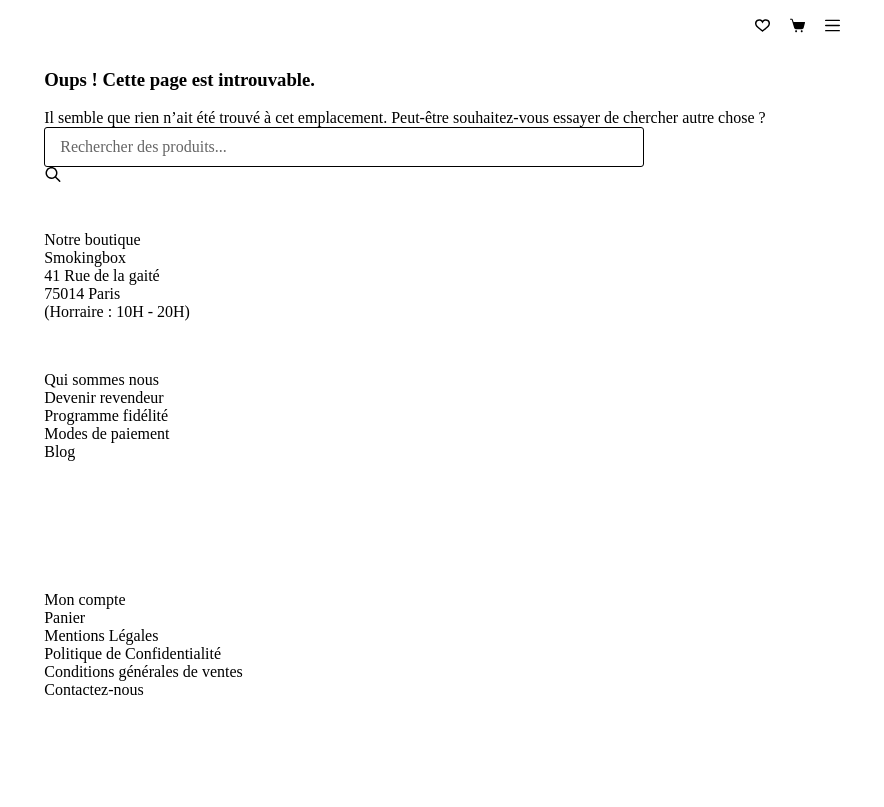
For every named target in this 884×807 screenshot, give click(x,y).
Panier (64, 617)
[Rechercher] (53, 174)
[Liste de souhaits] (762, 25)
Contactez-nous (94, 689)
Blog (59, 451)
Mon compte (84, 599)
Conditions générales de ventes (143, 671)
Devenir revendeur (104, 397)
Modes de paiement (106, 433)
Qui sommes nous (101, 379)
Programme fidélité (106, 415)
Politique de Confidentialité (132, 653)
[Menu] (832, 25)
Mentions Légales (101, 635)
